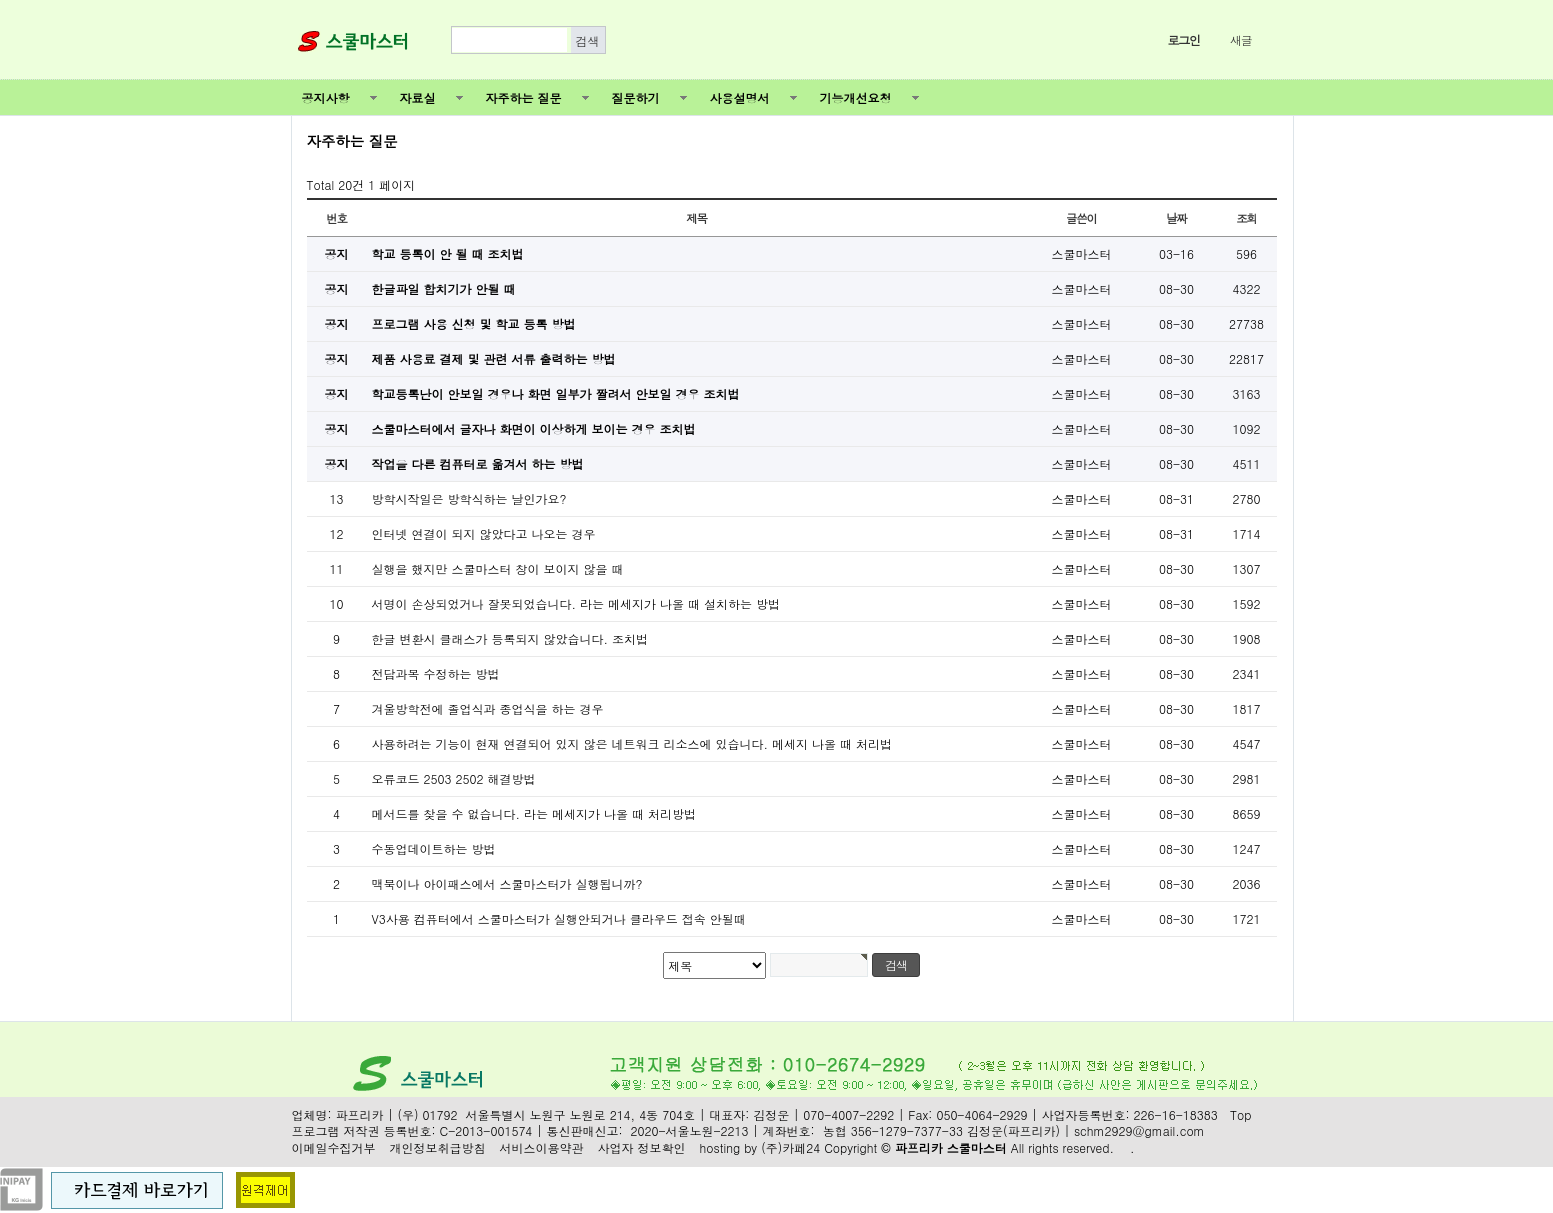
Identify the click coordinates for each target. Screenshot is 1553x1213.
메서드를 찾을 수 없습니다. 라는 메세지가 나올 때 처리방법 (534, 813)
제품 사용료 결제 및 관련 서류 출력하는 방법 (494, 358)
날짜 (1176, 218)
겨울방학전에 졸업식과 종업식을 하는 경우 (488, 708)
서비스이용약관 (542, 1148)
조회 (1246, 218)
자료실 (418, 97)
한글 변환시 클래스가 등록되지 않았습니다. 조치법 (510, 638)
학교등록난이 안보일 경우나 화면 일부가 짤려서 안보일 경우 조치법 (556, 393)
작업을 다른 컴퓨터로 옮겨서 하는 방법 (478, 463)
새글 (1241, 39)
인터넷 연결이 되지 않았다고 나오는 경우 (484, 533)
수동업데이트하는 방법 (434, 848)
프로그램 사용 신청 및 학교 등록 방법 (474, 323)
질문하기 (636, 97)
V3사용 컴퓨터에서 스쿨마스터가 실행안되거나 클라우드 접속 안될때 (559, 918)
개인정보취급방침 (438, 1148)
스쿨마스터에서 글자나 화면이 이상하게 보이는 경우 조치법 (534, 428)
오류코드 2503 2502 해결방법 (454, 778)
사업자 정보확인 (642, 1148)
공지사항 (326, 97)
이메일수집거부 (334, 1148)
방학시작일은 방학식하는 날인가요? (469, 498)
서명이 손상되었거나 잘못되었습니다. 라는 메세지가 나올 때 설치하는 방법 (576, 603)
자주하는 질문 (524, 97)
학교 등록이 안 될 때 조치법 (448, 253)
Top (1240, 1115)
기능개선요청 (856, 97)
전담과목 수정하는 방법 (436, 673)
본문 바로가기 (0, 0)
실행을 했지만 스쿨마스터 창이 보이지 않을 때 (498, 568)
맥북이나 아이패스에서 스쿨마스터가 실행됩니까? (507, 883)
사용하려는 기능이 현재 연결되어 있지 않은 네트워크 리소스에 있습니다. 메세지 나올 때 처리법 (632, 743)
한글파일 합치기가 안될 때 (444, 288)
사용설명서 (740, 97)
